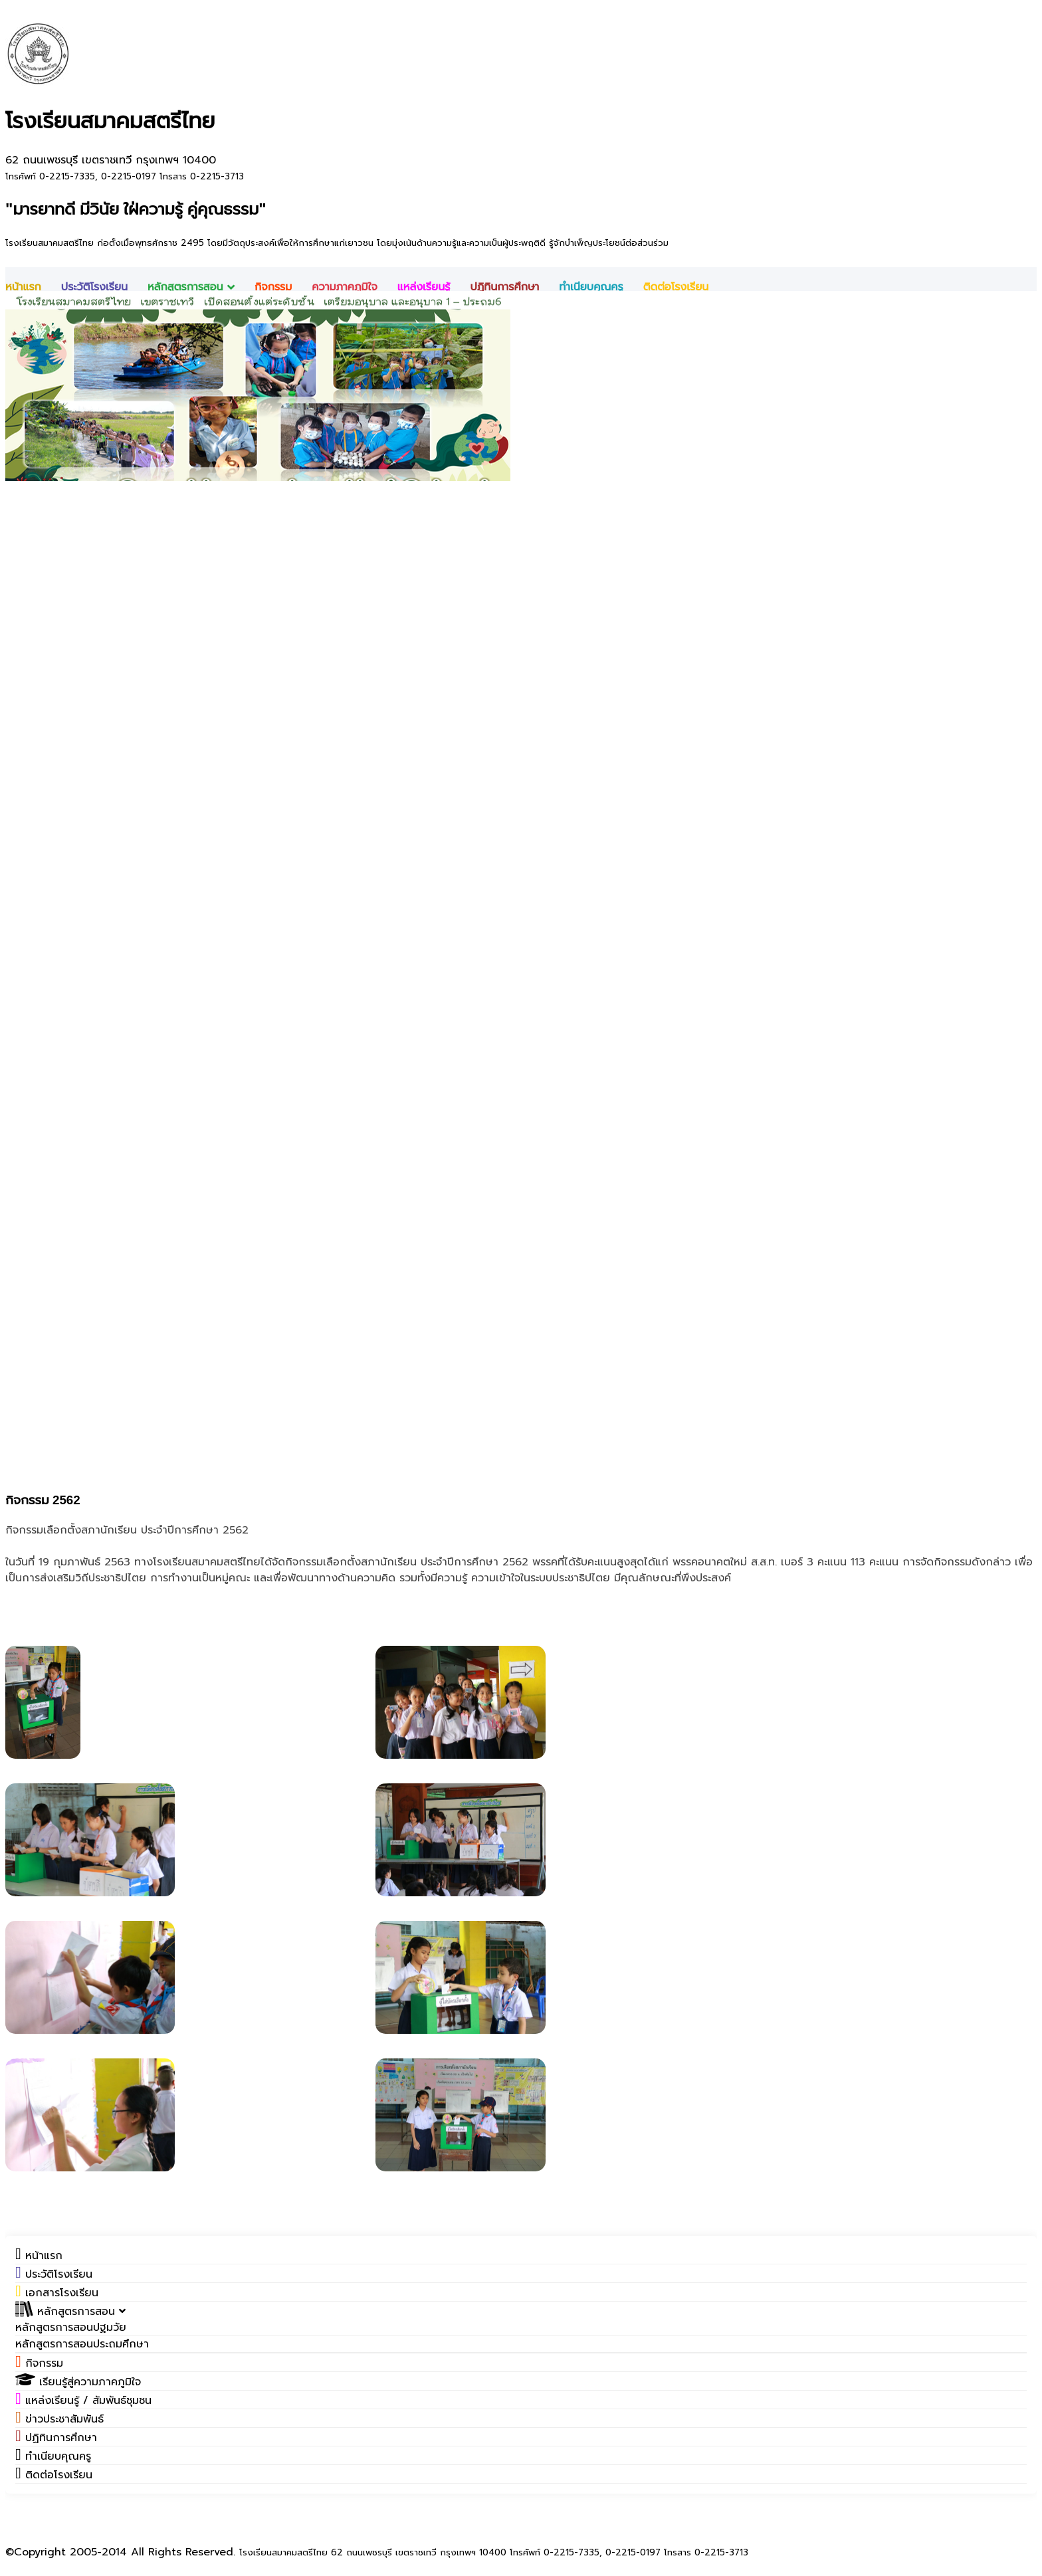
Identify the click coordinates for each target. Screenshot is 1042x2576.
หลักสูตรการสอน (191, 286)
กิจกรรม (273, 286)
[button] (70, 2312)
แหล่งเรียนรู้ (424, 286)
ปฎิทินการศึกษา (504, 286)
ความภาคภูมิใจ (344, 286)
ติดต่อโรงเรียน (676, 286)
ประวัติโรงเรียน (94, 286)
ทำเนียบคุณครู (591, 286)
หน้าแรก (23, 286)
